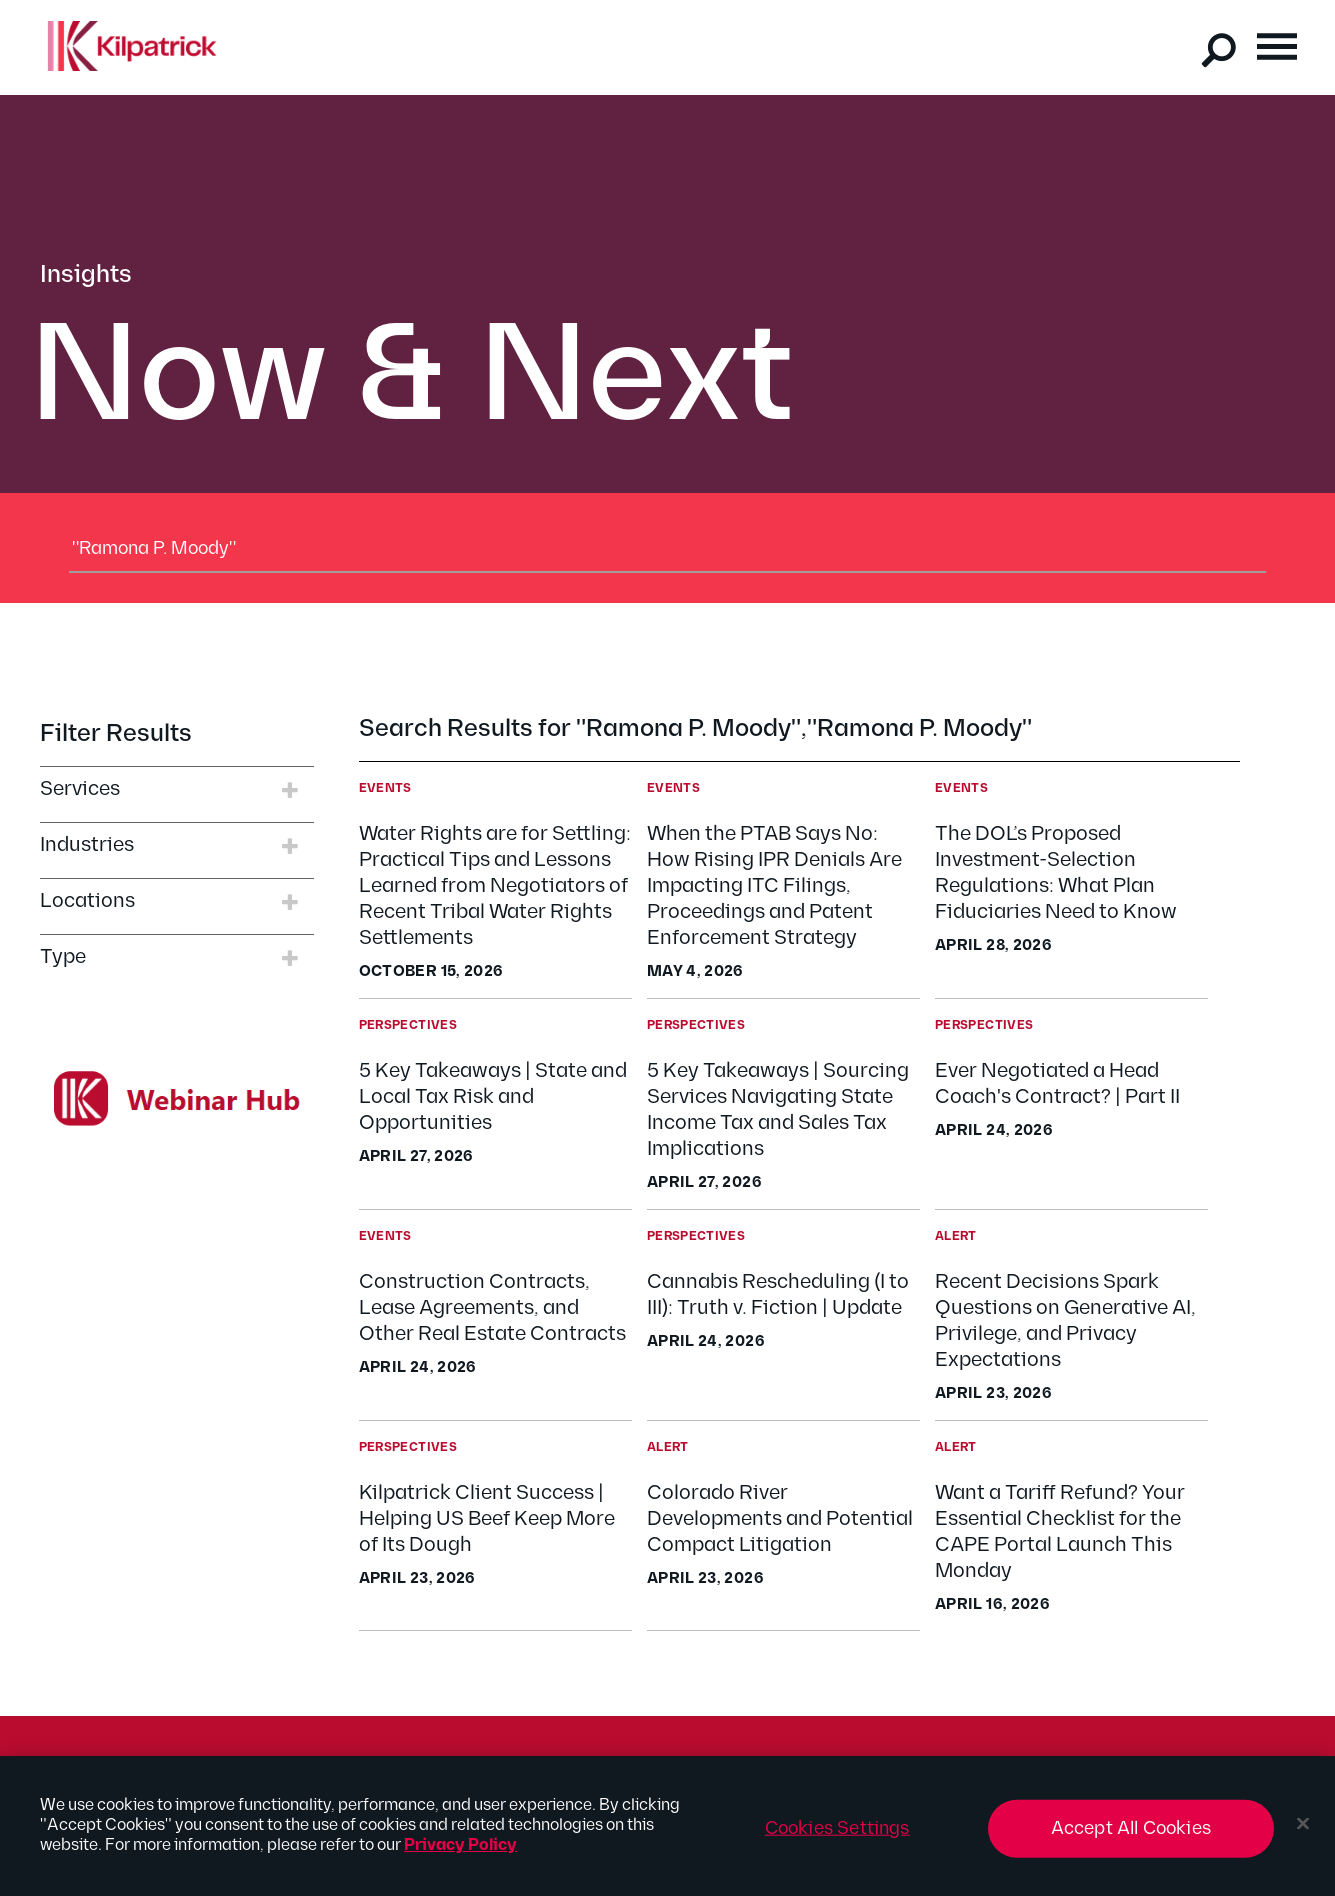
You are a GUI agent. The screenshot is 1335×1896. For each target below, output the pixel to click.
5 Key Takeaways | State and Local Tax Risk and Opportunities (493, 1097)
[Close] (1303, 1833)
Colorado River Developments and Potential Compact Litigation (780, 1519)
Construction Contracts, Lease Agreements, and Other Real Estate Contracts (492, 1308)
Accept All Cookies (1131, 1837)
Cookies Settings (837, 1837)
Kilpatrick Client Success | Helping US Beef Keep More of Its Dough (487, 1519)
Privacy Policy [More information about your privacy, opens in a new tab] (460, 1854)
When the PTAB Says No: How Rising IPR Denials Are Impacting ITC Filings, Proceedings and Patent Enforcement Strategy (774, 886)
